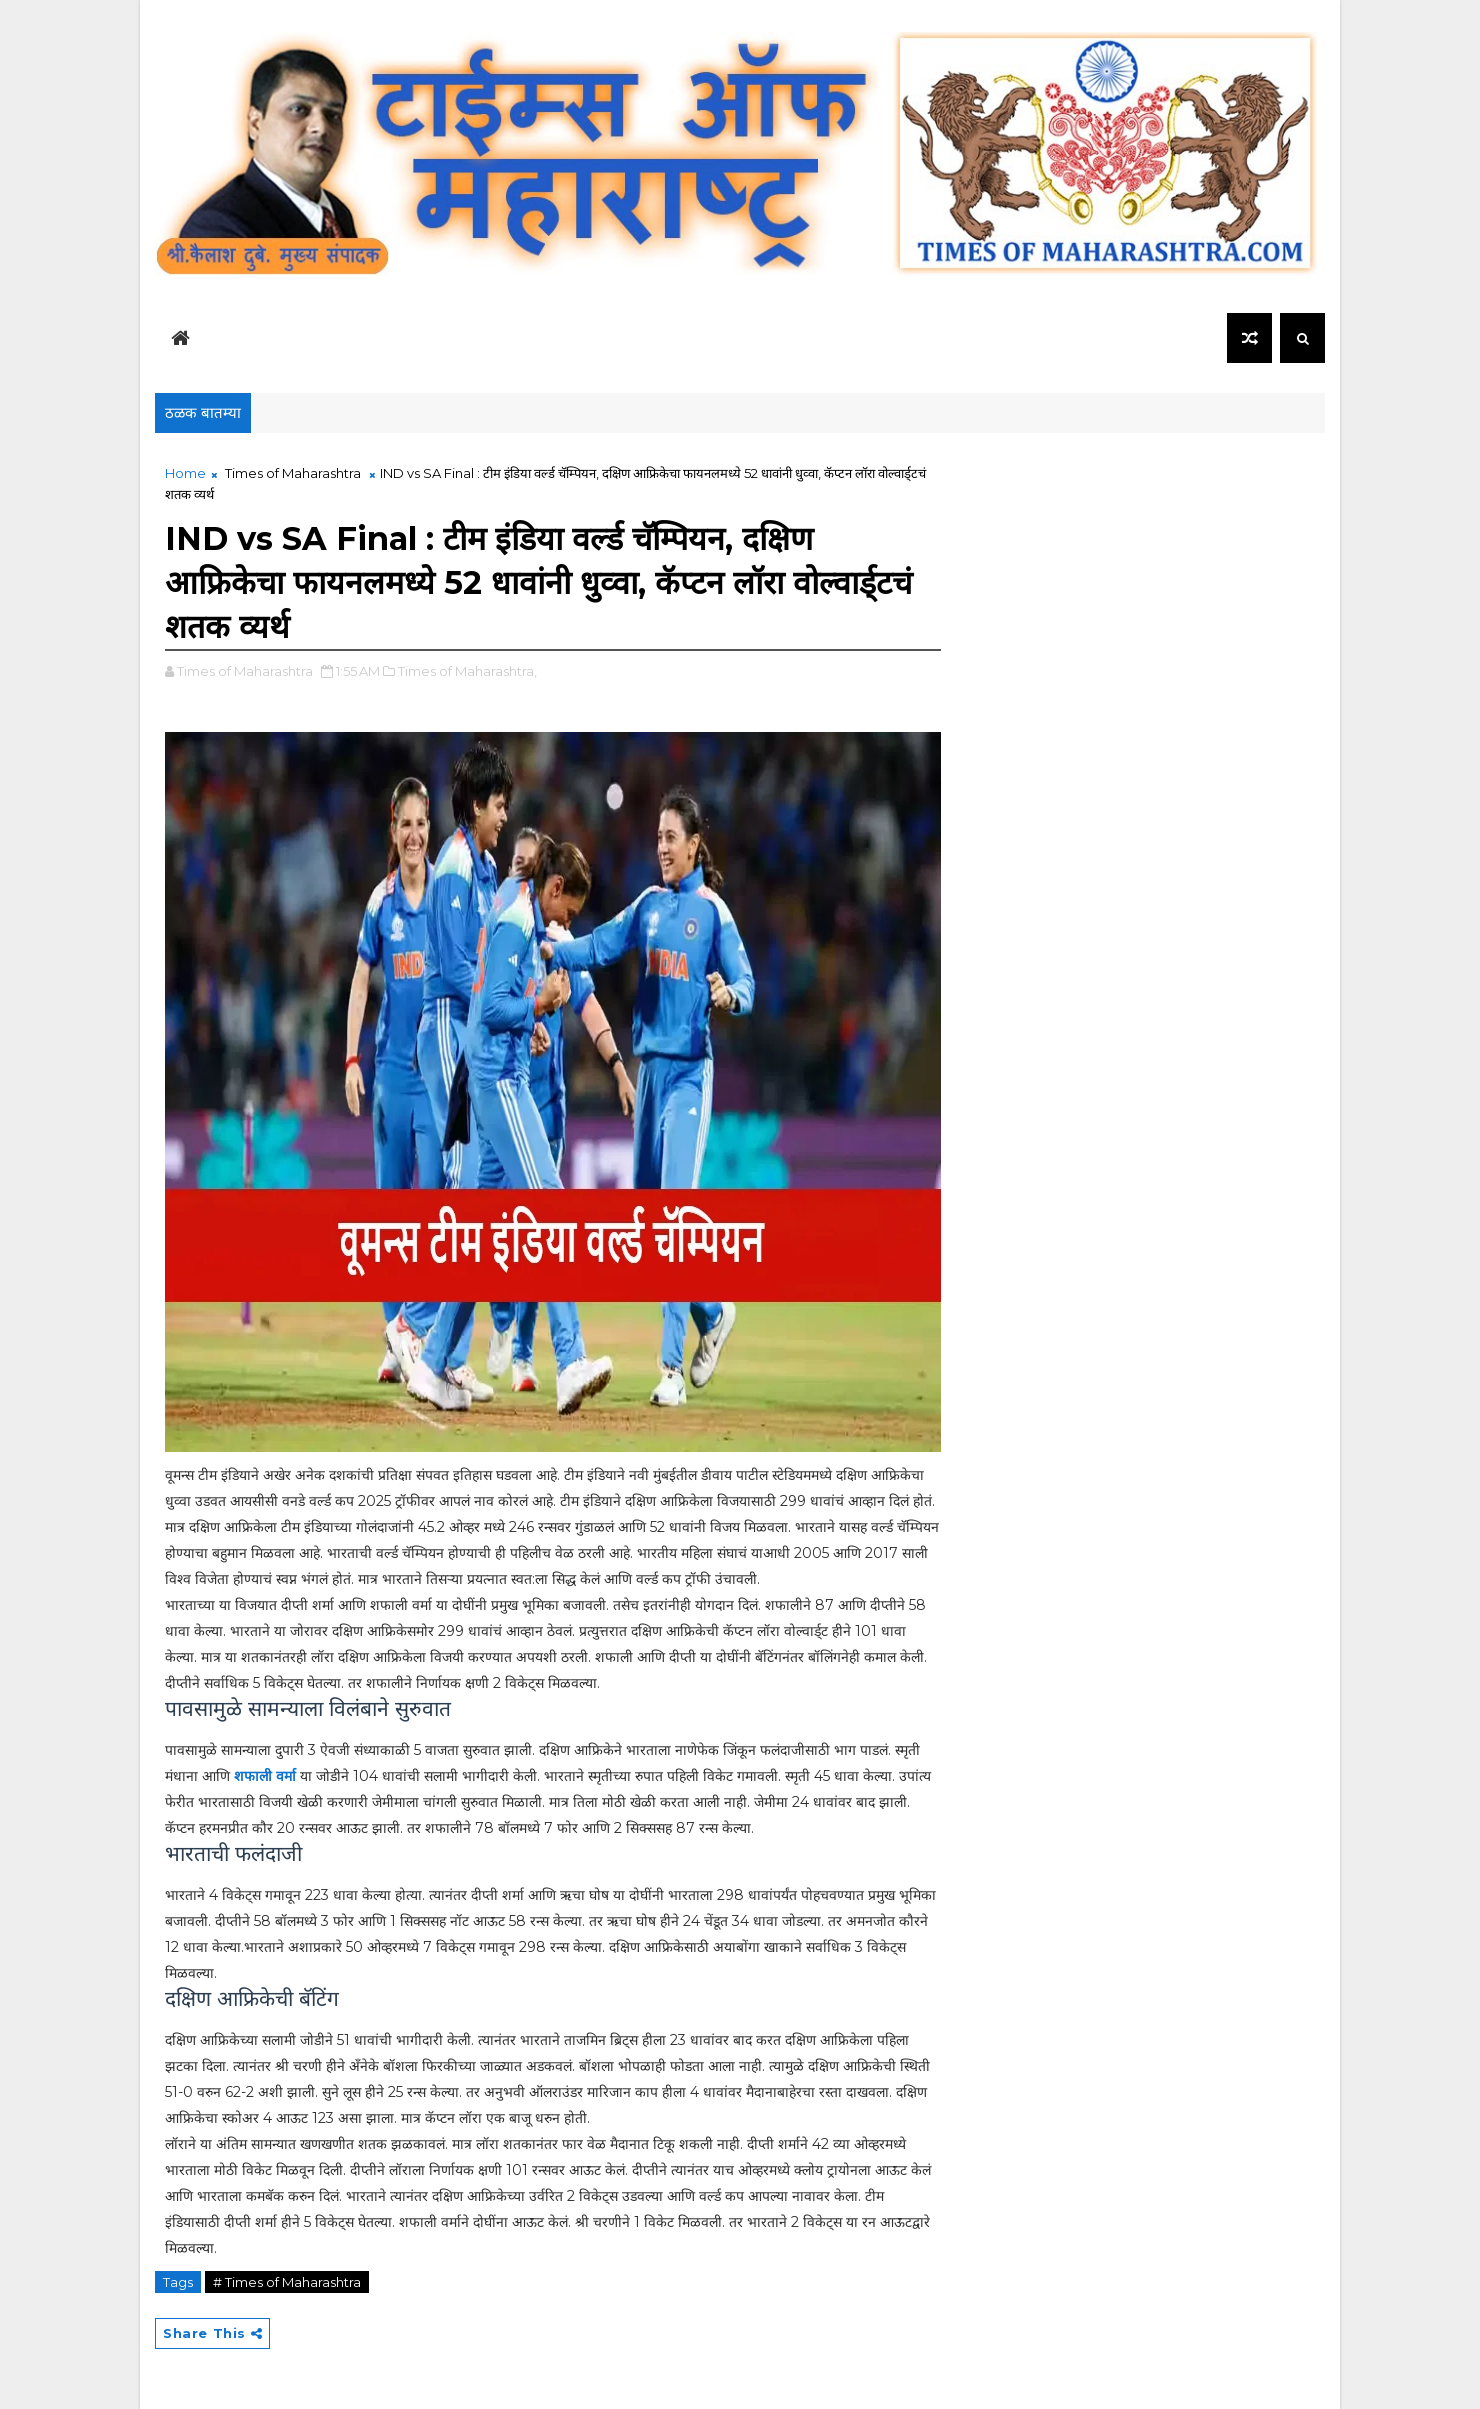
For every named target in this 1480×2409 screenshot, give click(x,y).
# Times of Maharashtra (287, 2282)
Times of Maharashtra (293, 473)
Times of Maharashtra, (467, 671)
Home (185, 473)
